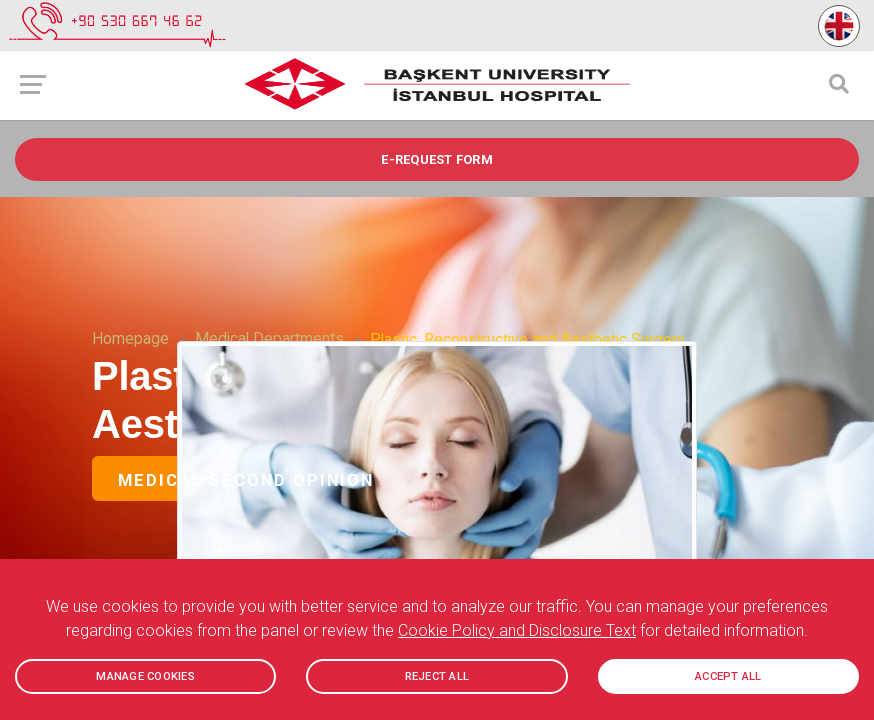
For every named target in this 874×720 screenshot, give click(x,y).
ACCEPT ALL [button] (728, 676)
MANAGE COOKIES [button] (145, 676)
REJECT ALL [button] (437, 676)
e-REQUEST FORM (437, 159)
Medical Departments (269, 339)
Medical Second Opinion (246, 480)
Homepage (130, 339)
